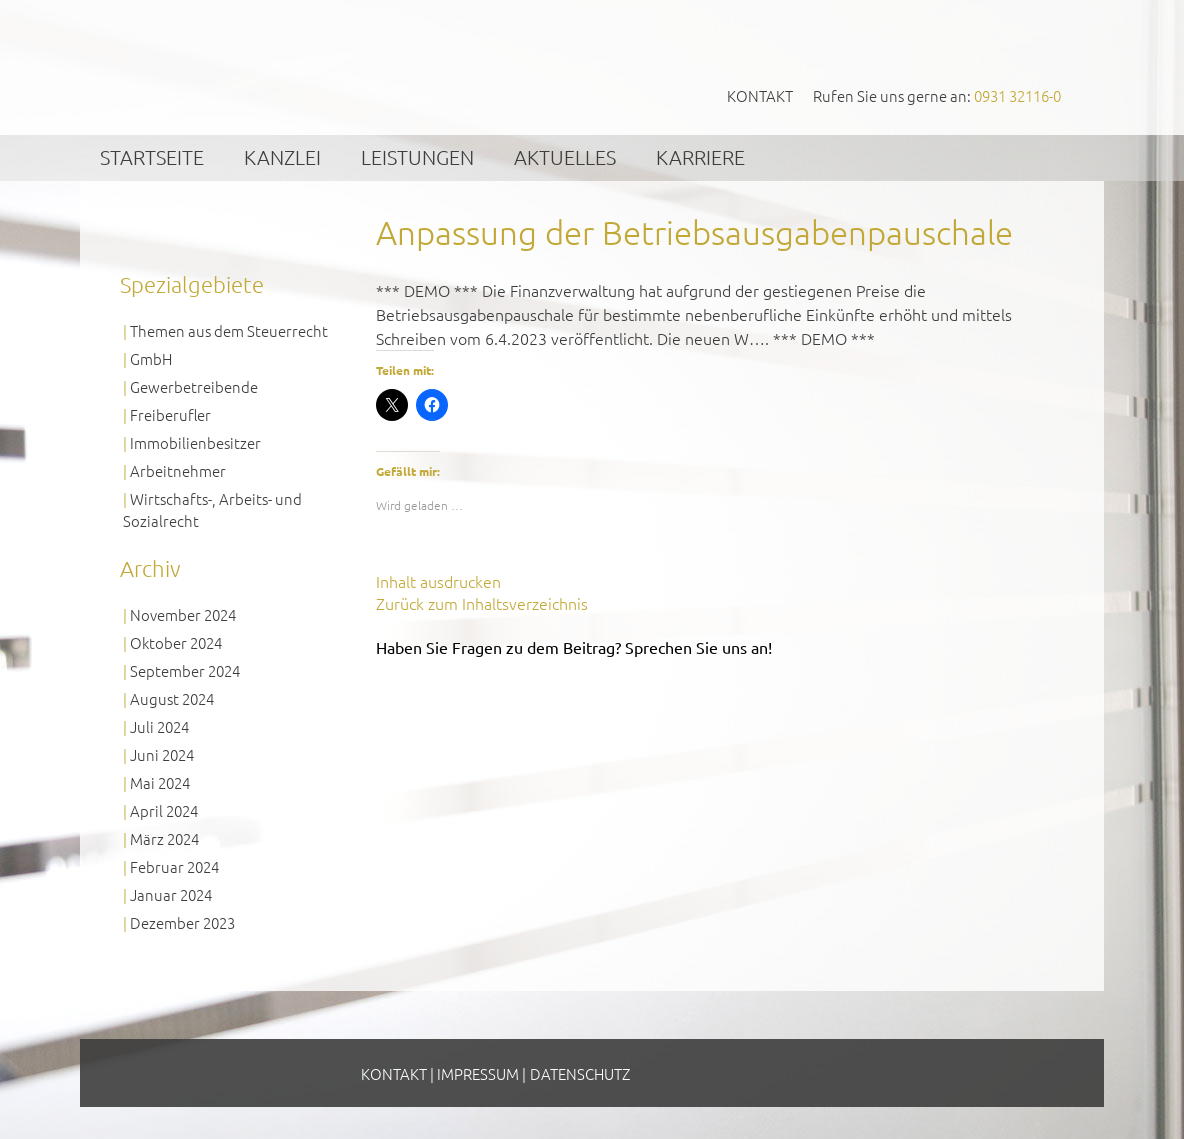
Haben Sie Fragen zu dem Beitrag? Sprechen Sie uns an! (574, 647)
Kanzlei (282, 157)
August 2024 (172, 698)
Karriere (700, 157)
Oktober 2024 (176, 642)
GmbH (151, 358)
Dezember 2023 (182, 922)
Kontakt (760, 95)
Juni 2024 (162, 754)
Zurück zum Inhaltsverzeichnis (482, 603)
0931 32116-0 (1017, 95)
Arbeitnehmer (178, 470)
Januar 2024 (171, 894)
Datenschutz (580, 1073)
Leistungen (417, 157)
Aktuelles (565, 157)
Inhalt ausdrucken (438, 581)
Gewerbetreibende (194, 386)
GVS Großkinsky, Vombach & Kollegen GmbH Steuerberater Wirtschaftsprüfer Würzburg (273, 66)
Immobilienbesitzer (195, 442)
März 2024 (164, 838)
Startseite (152, 157)
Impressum (478, 1073)
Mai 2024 (160, 782)
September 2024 (185, 670)
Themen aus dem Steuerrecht (229, 330)
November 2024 (183, 614)
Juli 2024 (159, 726)
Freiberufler (170, 414)
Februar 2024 (174, 866)
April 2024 (164, 810)
